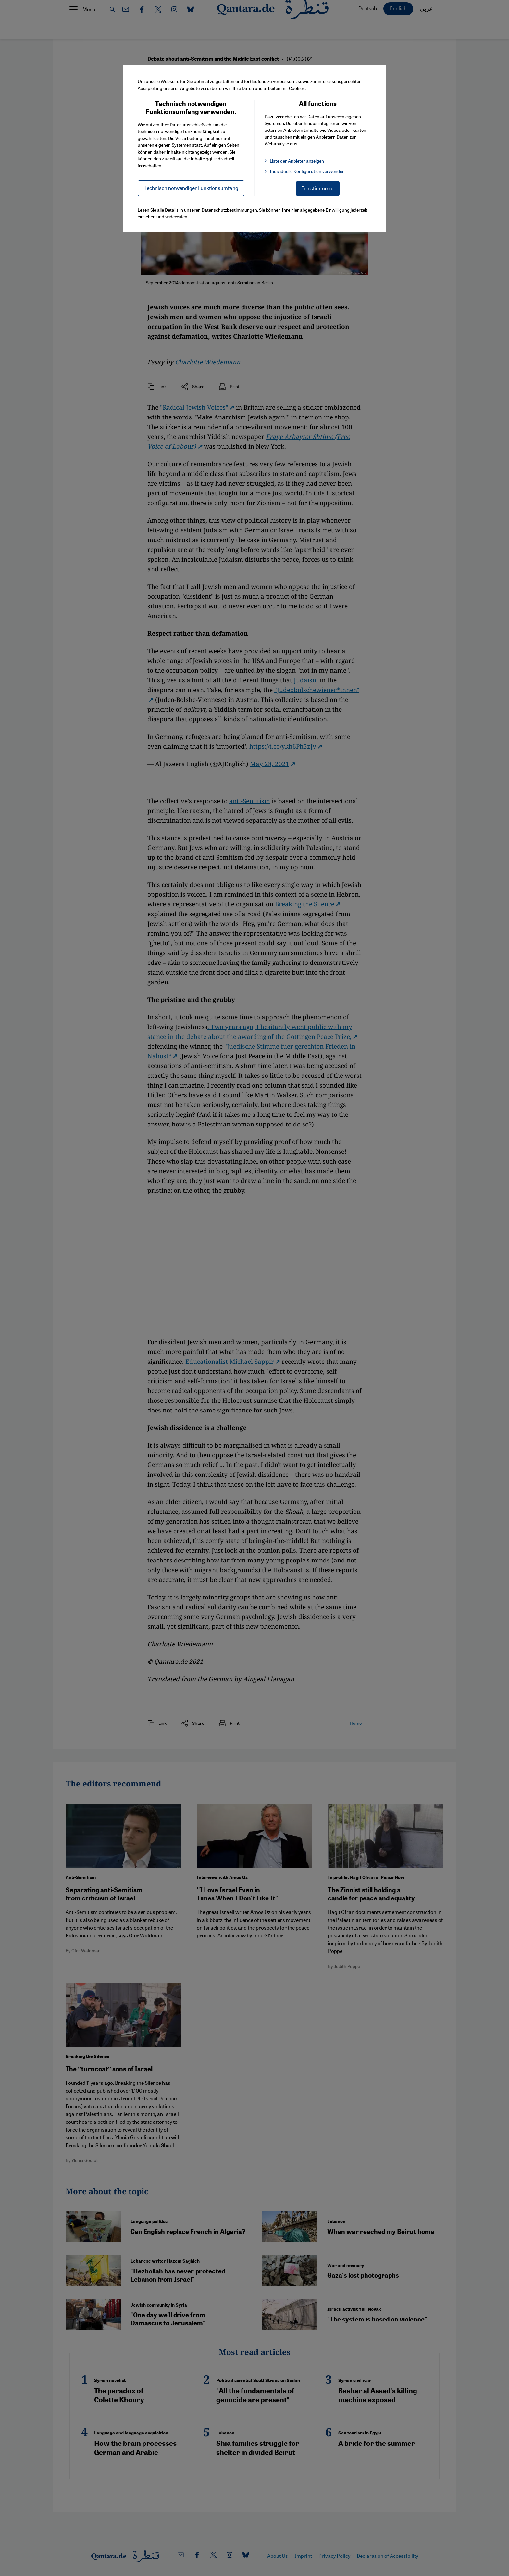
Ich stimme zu (318, 188)
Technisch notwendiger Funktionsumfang (191, 187)
